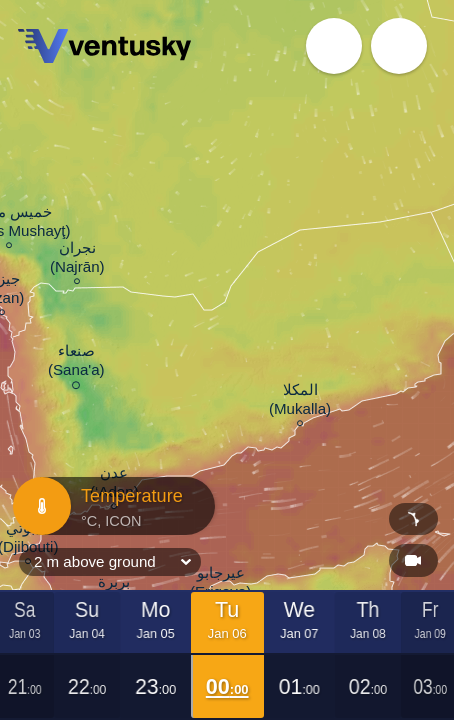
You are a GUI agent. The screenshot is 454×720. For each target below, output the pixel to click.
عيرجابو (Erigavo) (220, 585)
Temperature (111, 506)
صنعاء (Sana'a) (76, 363)
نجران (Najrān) (77, 260)
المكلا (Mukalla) (300, 402)
